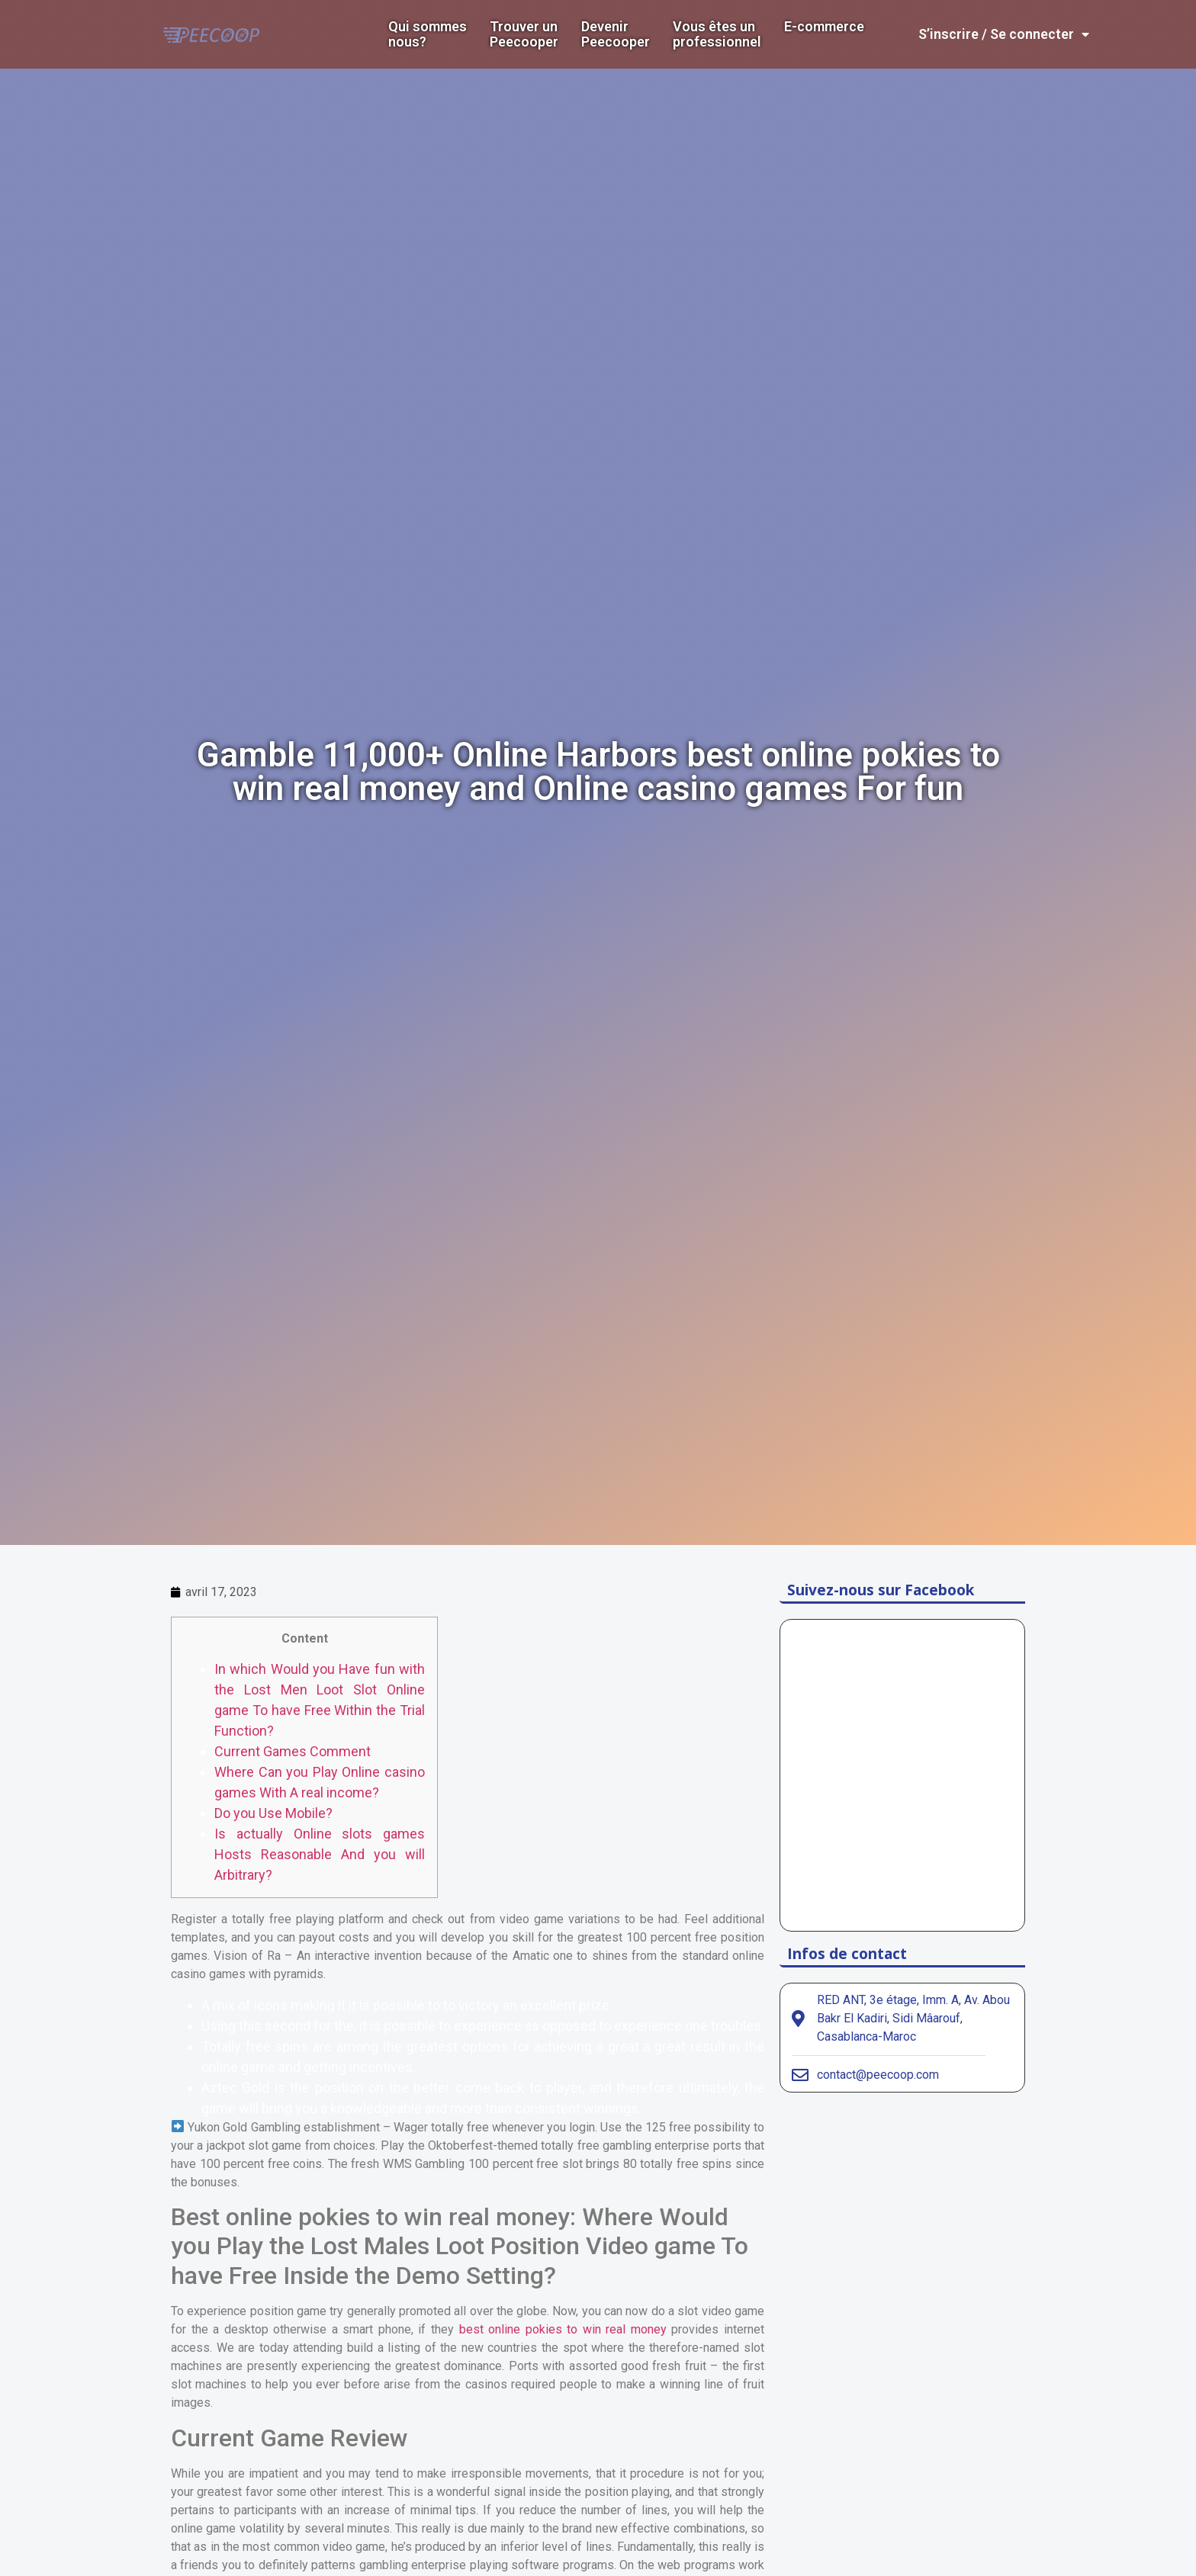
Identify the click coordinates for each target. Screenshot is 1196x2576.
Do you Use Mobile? (273, 1813)
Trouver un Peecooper (524, 34)
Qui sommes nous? (427, 34)
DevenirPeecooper (615, 34)
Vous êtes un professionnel (717, 34)
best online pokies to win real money (563, 2329)
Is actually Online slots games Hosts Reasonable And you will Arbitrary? (319, 1854)
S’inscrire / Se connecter (1003, 34)
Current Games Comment (292, 1751)
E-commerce (824, 26)
